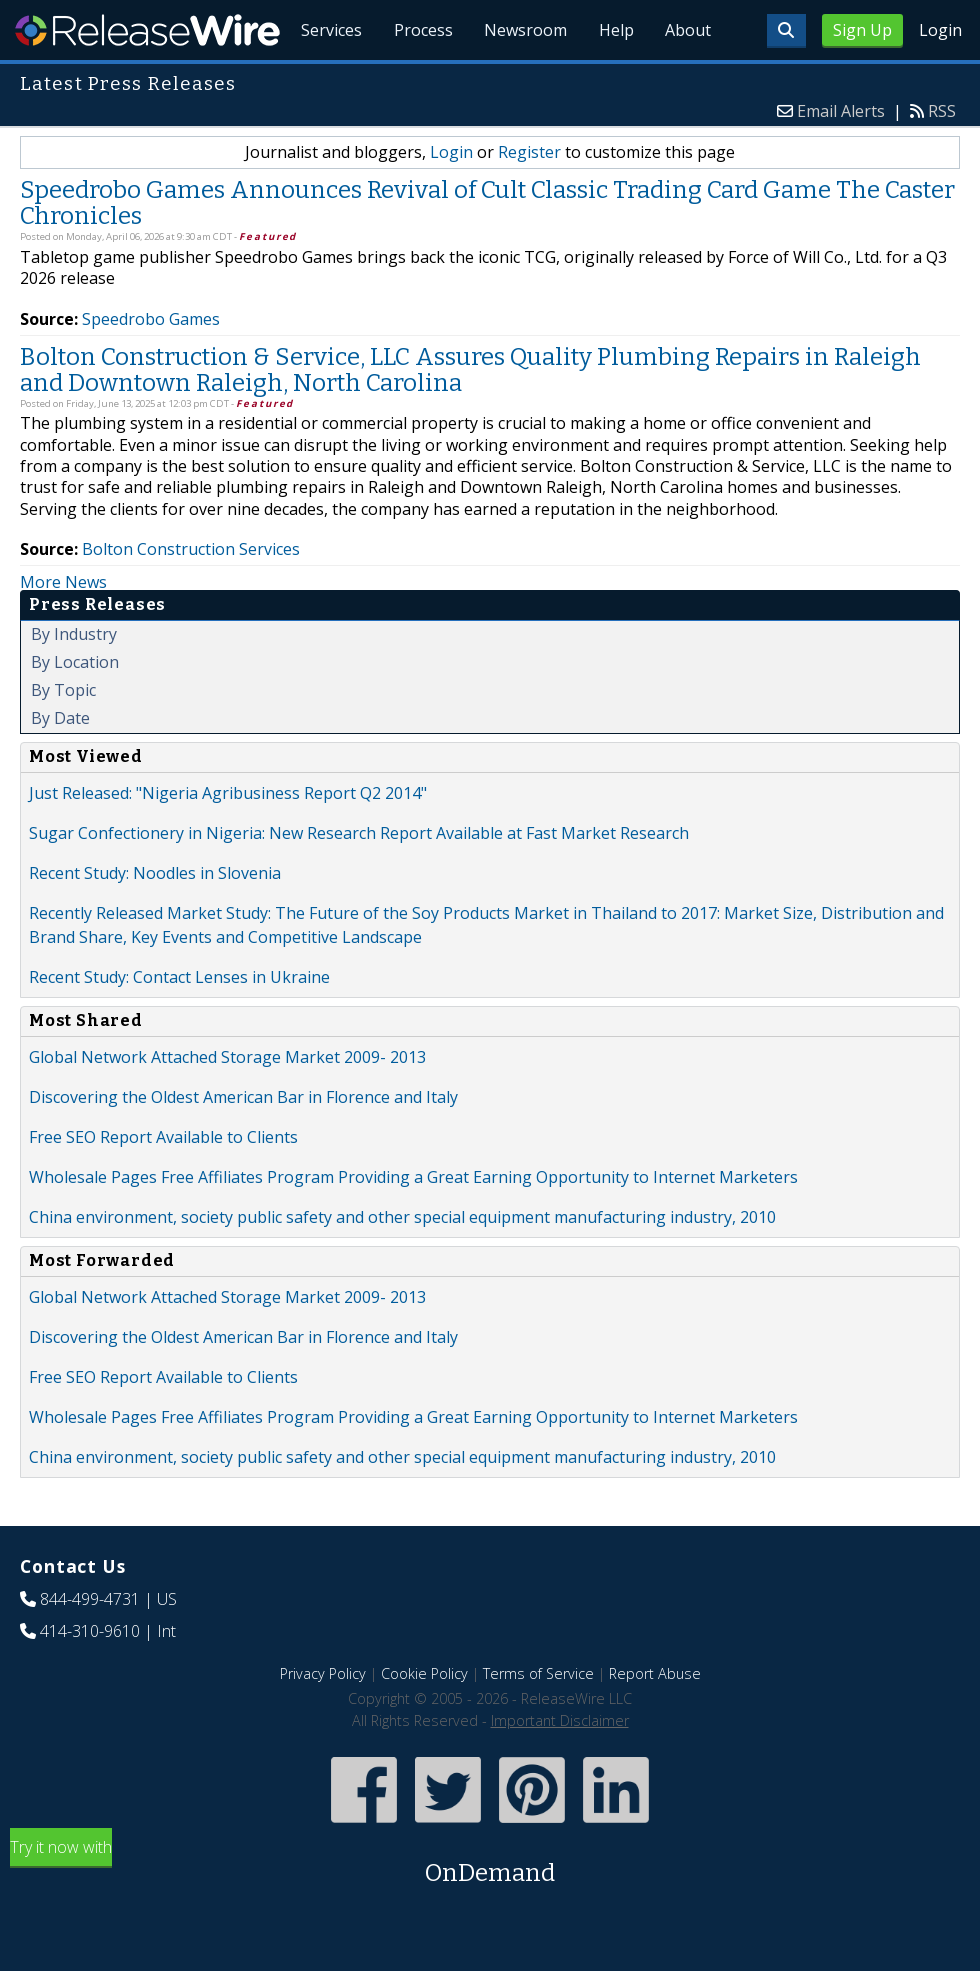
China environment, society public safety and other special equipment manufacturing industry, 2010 (402, 1263)
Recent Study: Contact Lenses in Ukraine (179, 1023)
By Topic (63, 736)
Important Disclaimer (560, 1766)
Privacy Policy (323, 1719)
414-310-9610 (90, 1677)
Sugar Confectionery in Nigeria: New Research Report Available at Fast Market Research (359, 879)
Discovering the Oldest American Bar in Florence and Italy (243, 1143)
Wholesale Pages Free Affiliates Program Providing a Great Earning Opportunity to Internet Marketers (413, 1223)
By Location (75, 708)
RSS (942, 157)
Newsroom (524, 80)
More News (63, 628)
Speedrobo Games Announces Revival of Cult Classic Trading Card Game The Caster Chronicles (487, 249)
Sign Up (862, 30)
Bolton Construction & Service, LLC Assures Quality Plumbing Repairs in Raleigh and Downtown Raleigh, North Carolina (470, 416)
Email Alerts (841, 157)
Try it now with (490, 1909)
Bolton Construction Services (191, 595)
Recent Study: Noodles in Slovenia (155, 919)
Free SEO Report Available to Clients (163, 1183)
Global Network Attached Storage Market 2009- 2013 (227, 1103)
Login (940, 30)
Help (615, 80)
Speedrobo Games (151, 365)
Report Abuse (655, 1719)
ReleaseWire (147, 30)
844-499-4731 (90, 1645)
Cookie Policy (424, 1719)
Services (330, 80)
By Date (60, 764)
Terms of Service (538, 1719)
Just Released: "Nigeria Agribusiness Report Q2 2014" (228, 839)
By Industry (74, 680)
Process (421, 80)
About (688, 80)
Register (529, 198)
